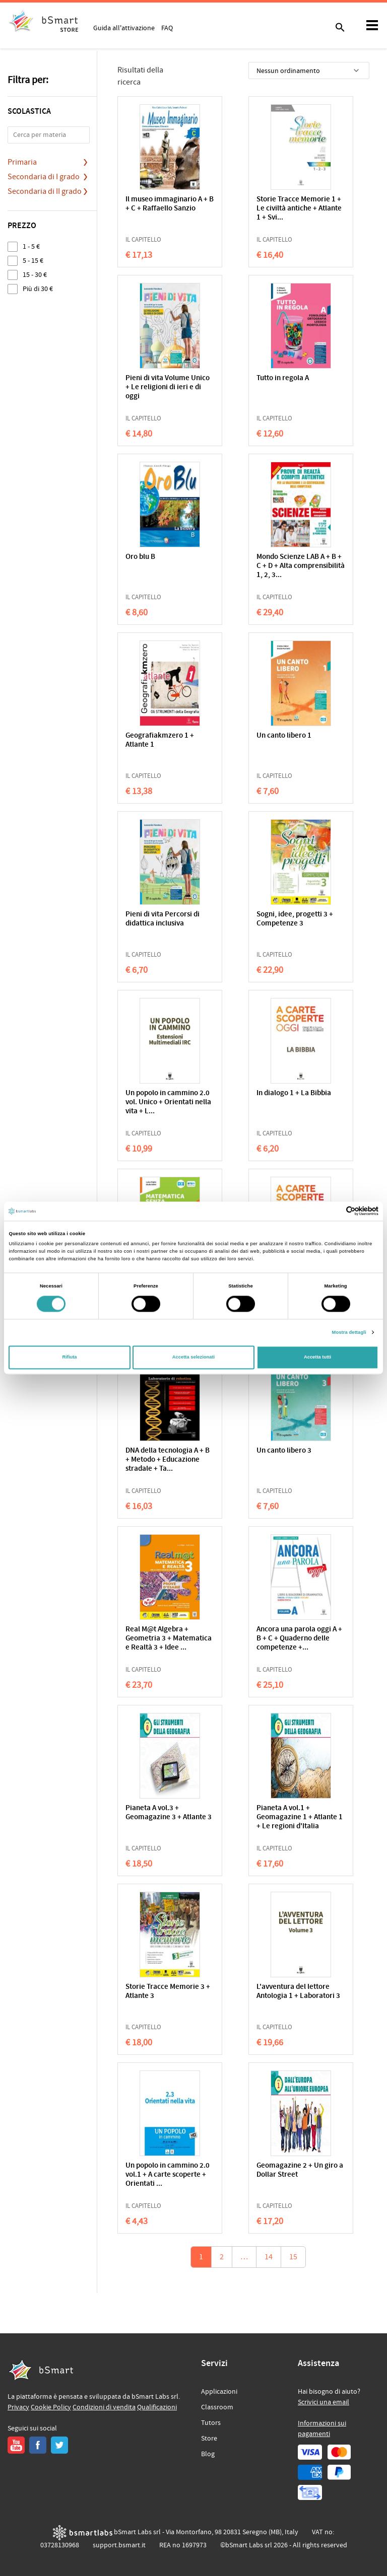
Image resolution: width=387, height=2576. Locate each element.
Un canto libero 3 (283, 1451)
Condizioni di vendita (104, 2407)
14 (269, 2257)
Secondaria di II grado (45, 191)
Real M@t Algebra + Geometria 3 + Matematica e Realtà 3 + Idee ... (168, 1639)
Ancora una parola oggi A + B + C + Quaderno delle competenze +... (299, 1639)
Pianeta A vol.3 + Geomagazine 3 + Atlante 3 (168, 1813)
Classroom (217, 2407)
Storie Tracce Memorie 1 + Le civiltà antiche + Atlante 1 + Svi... (299, 209)
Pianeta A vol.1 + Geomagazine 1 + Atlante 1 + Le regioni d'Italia (299, 1817)
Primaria (22, 162)
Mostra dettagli (349, 1332)
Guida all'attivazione (124, 27)
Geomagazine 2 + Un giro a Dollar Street (299, 2170)
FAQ (167, 27)
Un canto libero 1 (283, 736)
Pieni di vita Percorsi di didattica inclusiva (162, 919)
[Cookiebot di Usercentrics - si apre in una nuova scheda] (334, 1211)
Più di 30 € (38, 288)
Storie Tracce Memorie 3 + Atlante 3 (167, 1991)
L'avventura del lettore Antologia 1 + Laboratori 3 (298, 1991)
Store (209, 2438)
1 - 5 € (31, 246)
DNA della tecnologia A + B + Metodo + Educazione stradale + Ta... (167, 1460)
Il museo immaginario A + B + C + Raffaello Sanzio (169, 204)
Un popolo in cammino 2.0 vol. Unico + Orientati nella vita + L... (168, 1102)
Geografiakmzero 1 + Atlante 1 (159, 740)
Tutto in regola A (282, 378)
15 (293, 2257)
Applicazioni (219, 2391)
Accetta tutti (317, 1357)
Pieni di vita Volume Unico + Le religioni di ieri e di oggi (167, 387)
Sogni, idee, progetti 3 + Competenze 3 (294, 919)
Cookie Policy (51, 2407)
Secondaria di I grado (44, 177)
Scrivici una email (323, 2402)
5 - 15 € (33, 260)
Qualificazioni (157, 2407)
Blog (208, 2454)
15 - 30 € (35, 274)
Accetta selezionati (193, 1357)
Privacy (18, 2407)
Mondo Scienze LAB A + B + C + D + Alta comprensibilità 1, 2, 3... (300, 566)
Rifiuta (69, 1357)
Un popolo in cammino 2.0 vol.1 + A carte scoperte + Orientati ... (167, 2175)
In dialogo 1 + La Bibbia (293, 1093)
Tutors (211, 2422)
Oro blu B (140, 557)
